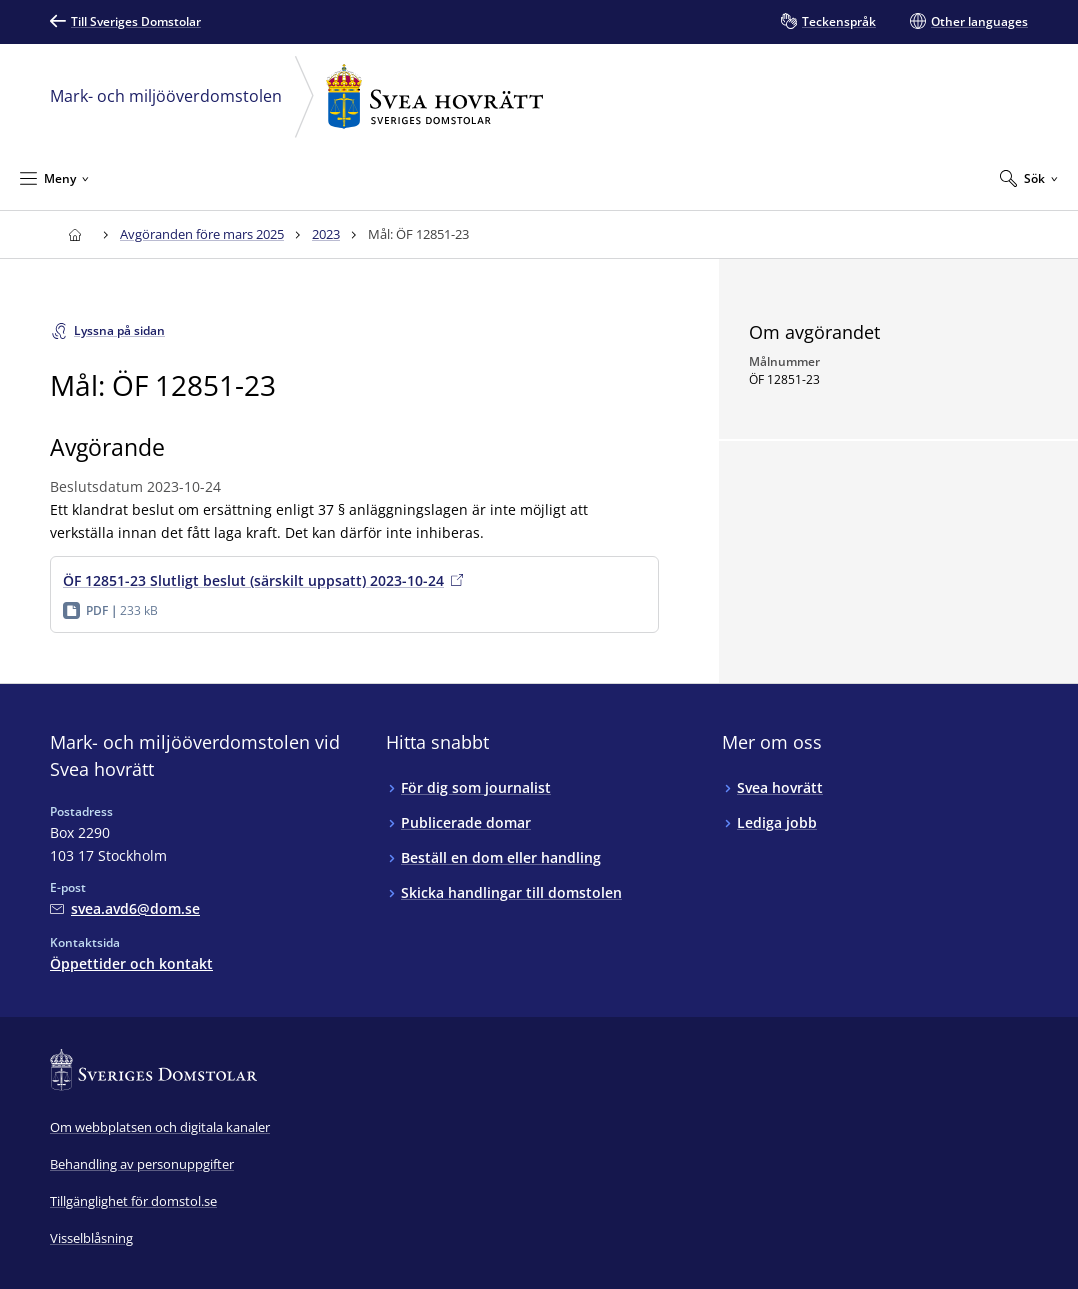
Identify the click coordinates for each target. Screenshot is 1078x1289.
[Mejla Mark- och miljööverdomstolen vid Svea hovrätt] (125, 908)
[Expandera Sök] (1029, 178)
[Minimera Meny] (54, 178)
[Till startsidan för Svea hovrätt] (74, 234)
